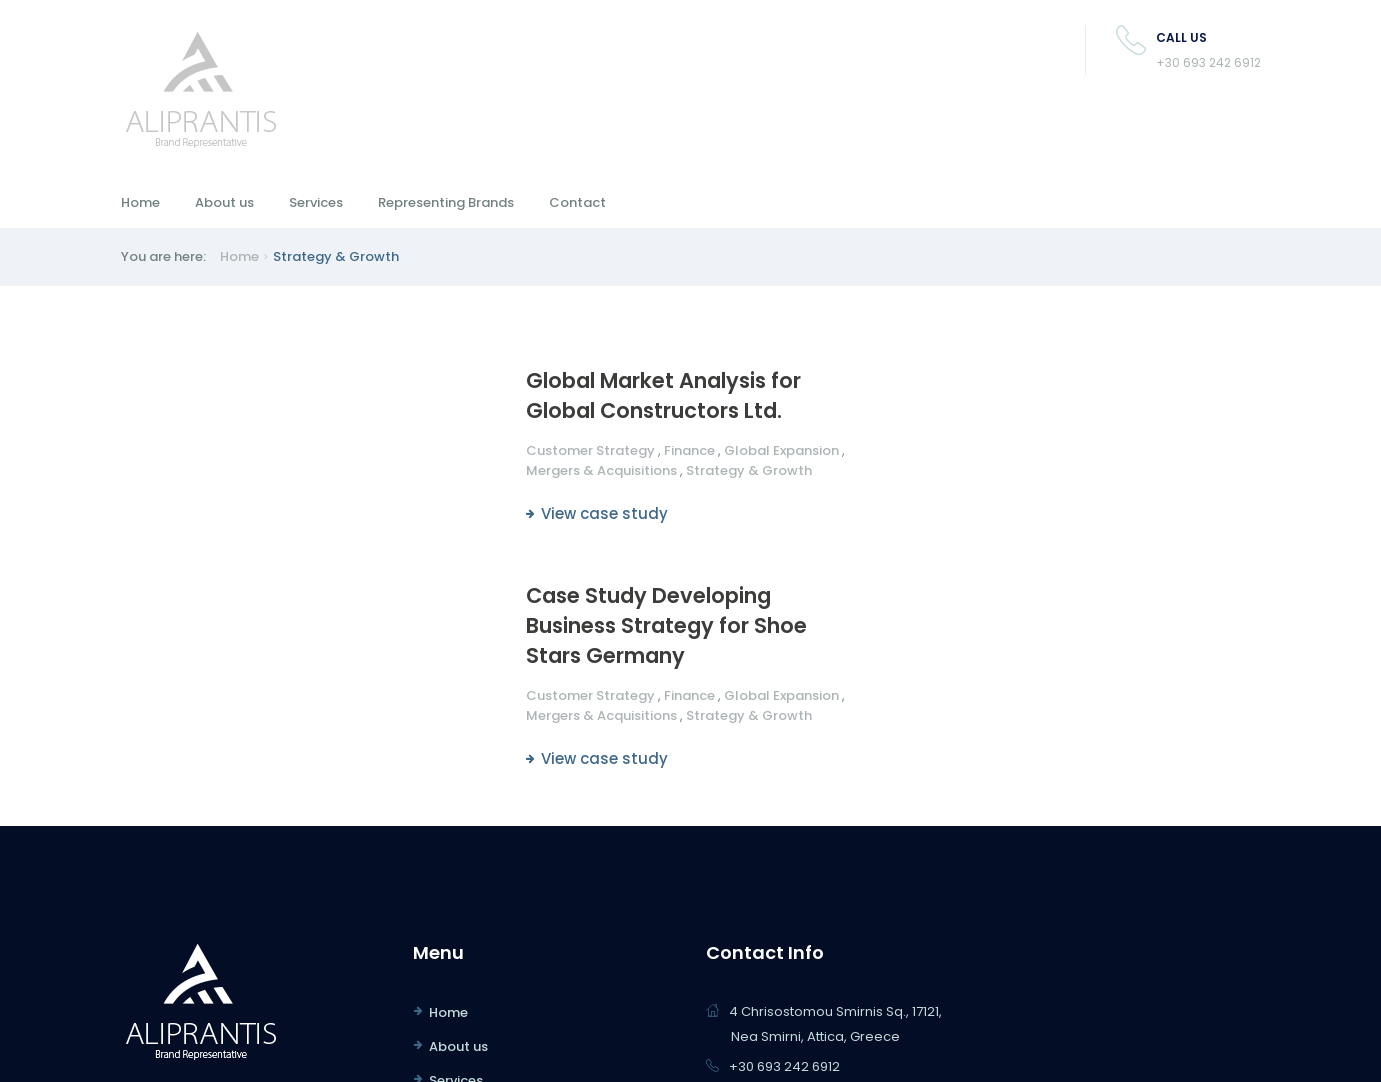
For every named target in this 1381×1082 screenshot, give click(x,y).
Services (316, 202)
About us (224, 202)
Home (140, 202)
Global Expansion (781, 450)
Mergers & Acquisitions (601, 470)
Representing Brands (446, 202)
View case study (604, 513)
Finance (689, 450)
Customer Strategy (590, 450)
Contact (577, 202)
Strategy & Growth (749, 470)
